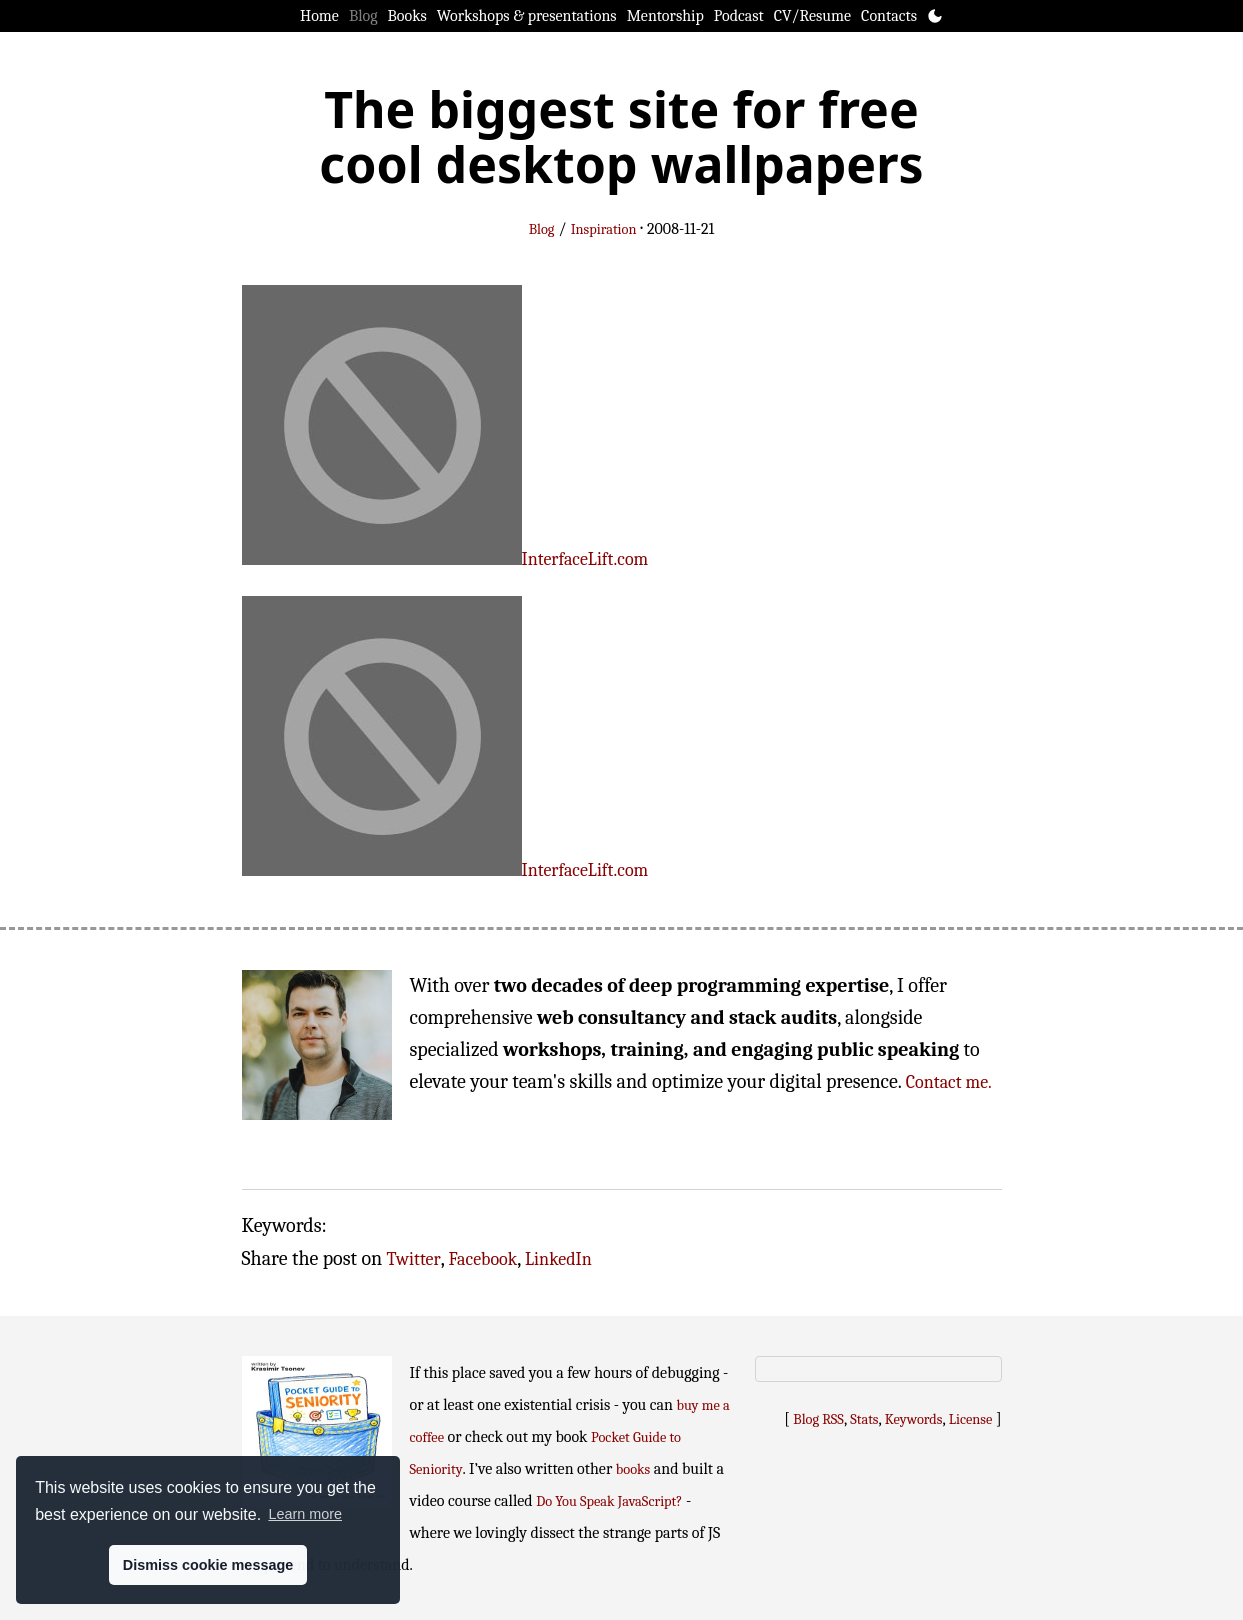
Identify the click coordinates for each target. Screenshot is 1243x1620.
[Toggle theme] (935, 16)
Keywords (914, 1419)
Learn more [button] (305, 1514)
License (971, 1419)
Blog (363, 16)
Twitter (414, 1259)
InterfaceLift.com (585, 559)
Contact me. (949, 1082)
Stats (864, 1419)
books (633, 1469)
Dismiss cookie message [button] (208, 1565)
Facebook (483, 1259)
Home (319, 16)
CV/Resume (812, 16)
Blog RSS (818, 1419)
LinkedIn (558, 1259)
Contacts (889, 16)
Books (407, 16)
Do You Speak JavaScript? (609, 1501)
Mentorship (665, 16)
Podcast (739, 16)
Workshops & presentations (527, 16)
